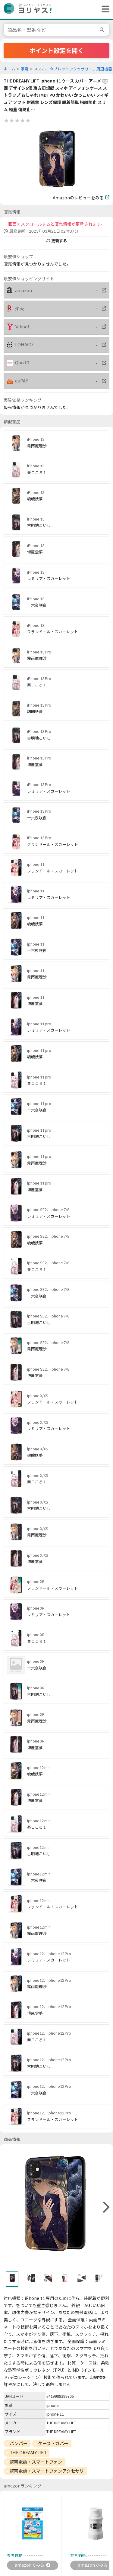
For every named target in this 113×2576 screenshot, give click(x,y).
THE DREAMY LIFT (28, 2452)
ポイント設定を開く (57, 50)
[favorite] (104, 81)
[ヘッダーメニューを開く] (104, 9)
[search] (103, 30)
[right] (105, 2207)
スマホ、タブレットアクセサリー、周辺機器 (73, 69)
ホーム (9, 69)
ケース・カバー (53, 2443)
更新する (56, 240)
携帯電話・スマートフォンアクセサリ (47, 2471)
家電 (25, 69)
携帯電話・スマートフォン (36, 2462)
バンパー (18, 2443)
